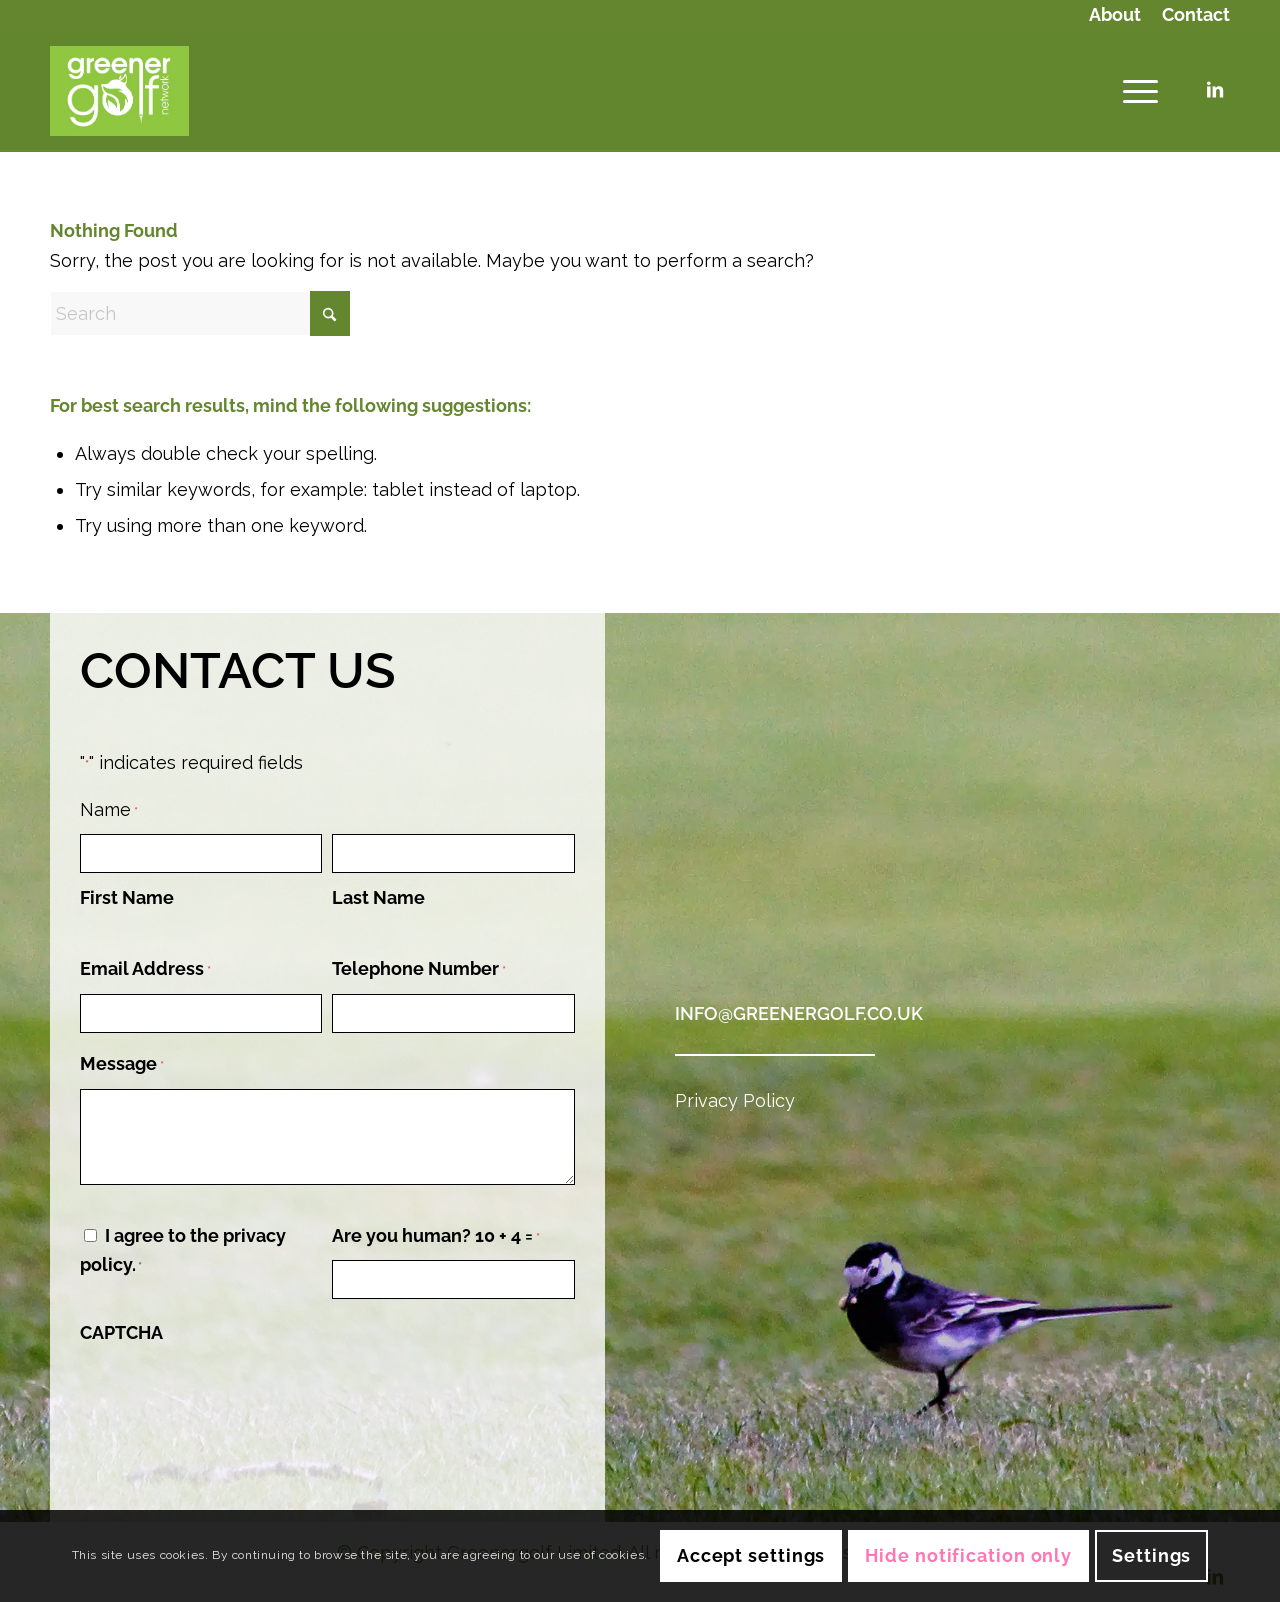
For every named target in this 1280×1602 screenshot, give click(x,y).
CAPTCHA (121, 1332)
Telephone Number (419, 971)
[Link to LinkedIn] (1215, 90)
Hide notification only (968, 1555)
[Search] (200, 313)
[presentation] (232, 1395)
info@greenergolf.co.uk (799, 1013)
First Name (127, 897)
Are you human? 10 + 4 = (436, 1238)
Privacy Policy (735, 1100)
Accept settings (751, 1555)
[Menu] (1134, 91)
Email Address (145, 971)
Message (122, 1066)
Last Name (378, 897)
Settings (1151, 1555)
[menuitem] (1115, 16)
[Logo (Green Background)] (119, 91)
